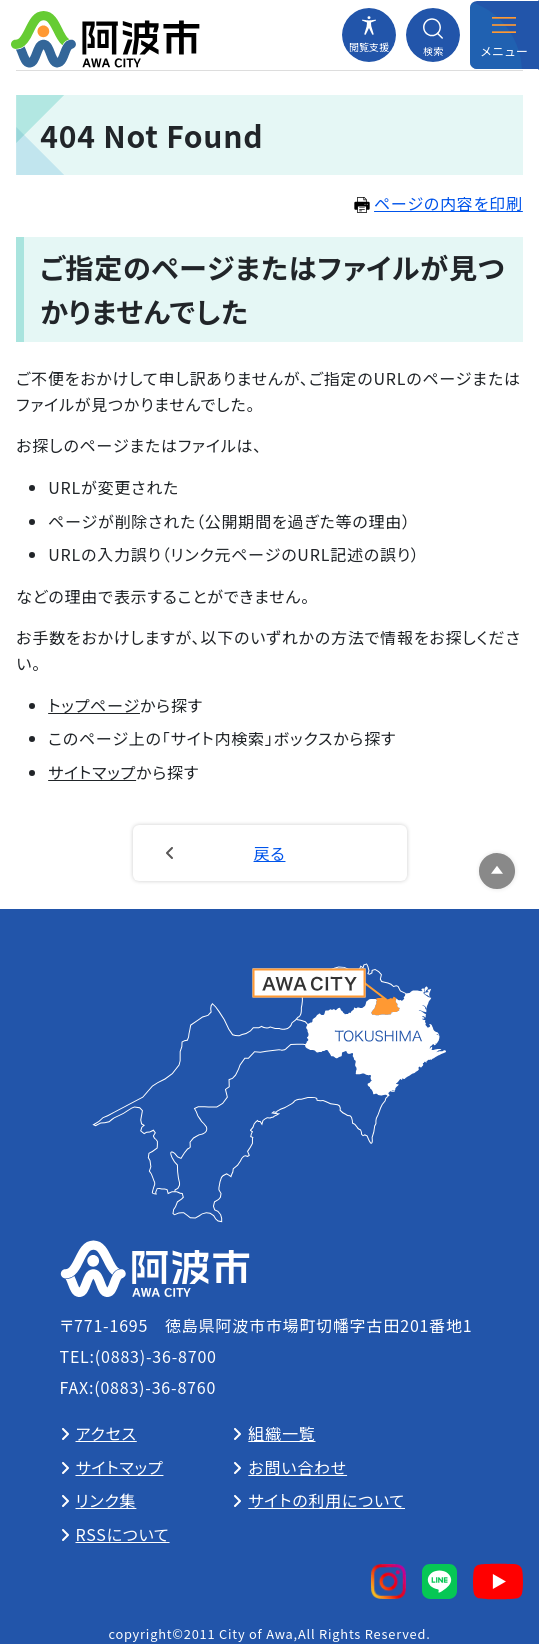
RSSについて (123, 1534)
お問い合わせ (297, 1467)
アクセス (106, 1433)
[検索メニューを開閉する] (433, 35)
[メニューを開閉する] (504, 35)
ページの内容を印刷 (438, 203)
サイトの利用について (326, 1500)
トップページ (94, 705)
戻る (270, 853)
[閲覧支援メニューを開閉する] (369, 35)
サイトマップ (92, 772)
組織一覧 (281, 1433)
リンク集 (106, 1500)
